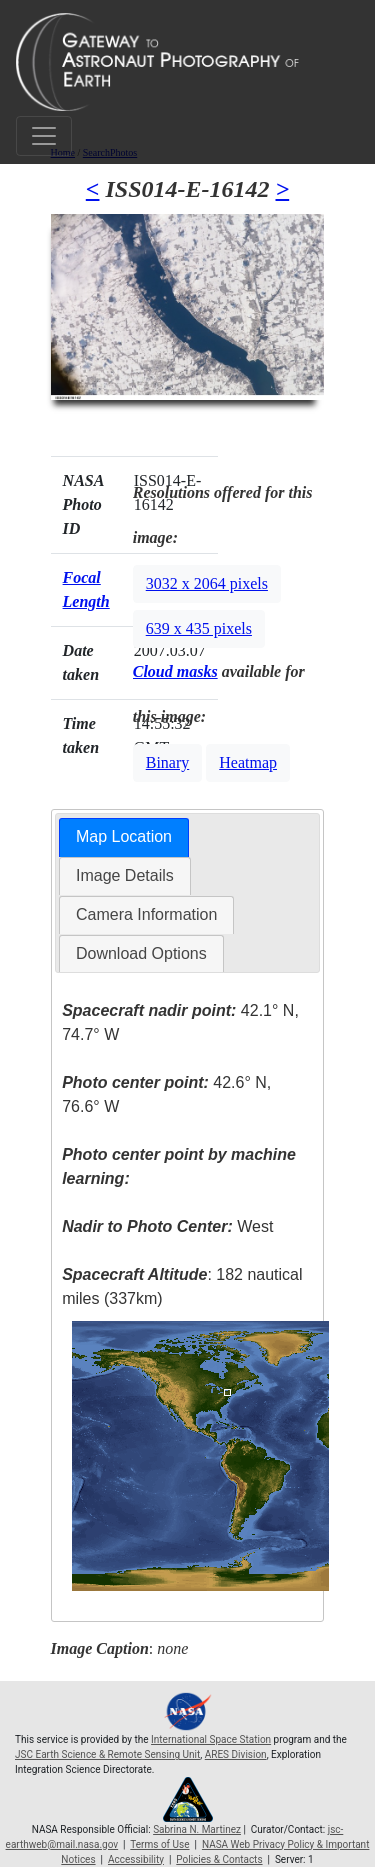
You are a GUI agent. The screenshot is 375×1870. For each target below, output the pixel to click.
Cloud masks (175, 671)
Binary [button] (168, 762)
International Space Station (211, 1739)
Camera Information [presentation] (146, 914)
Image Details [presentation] (125, 875)
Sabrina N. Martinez (197, 1829)
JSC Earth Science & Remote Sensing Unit (107, 1754)
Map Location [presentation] (124, 836)
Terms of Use (159, 1844)
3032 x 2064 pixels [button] (207, 583)
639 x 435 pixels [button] (199, 628)
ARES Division (236, 1754)
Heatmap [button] (248, 762)
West (167, 1226)
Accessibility (136, 1859)
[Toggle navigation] (44, 136)
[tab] (124, 837)
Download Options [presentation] (141, 953)
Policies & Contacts (219, 1859)
